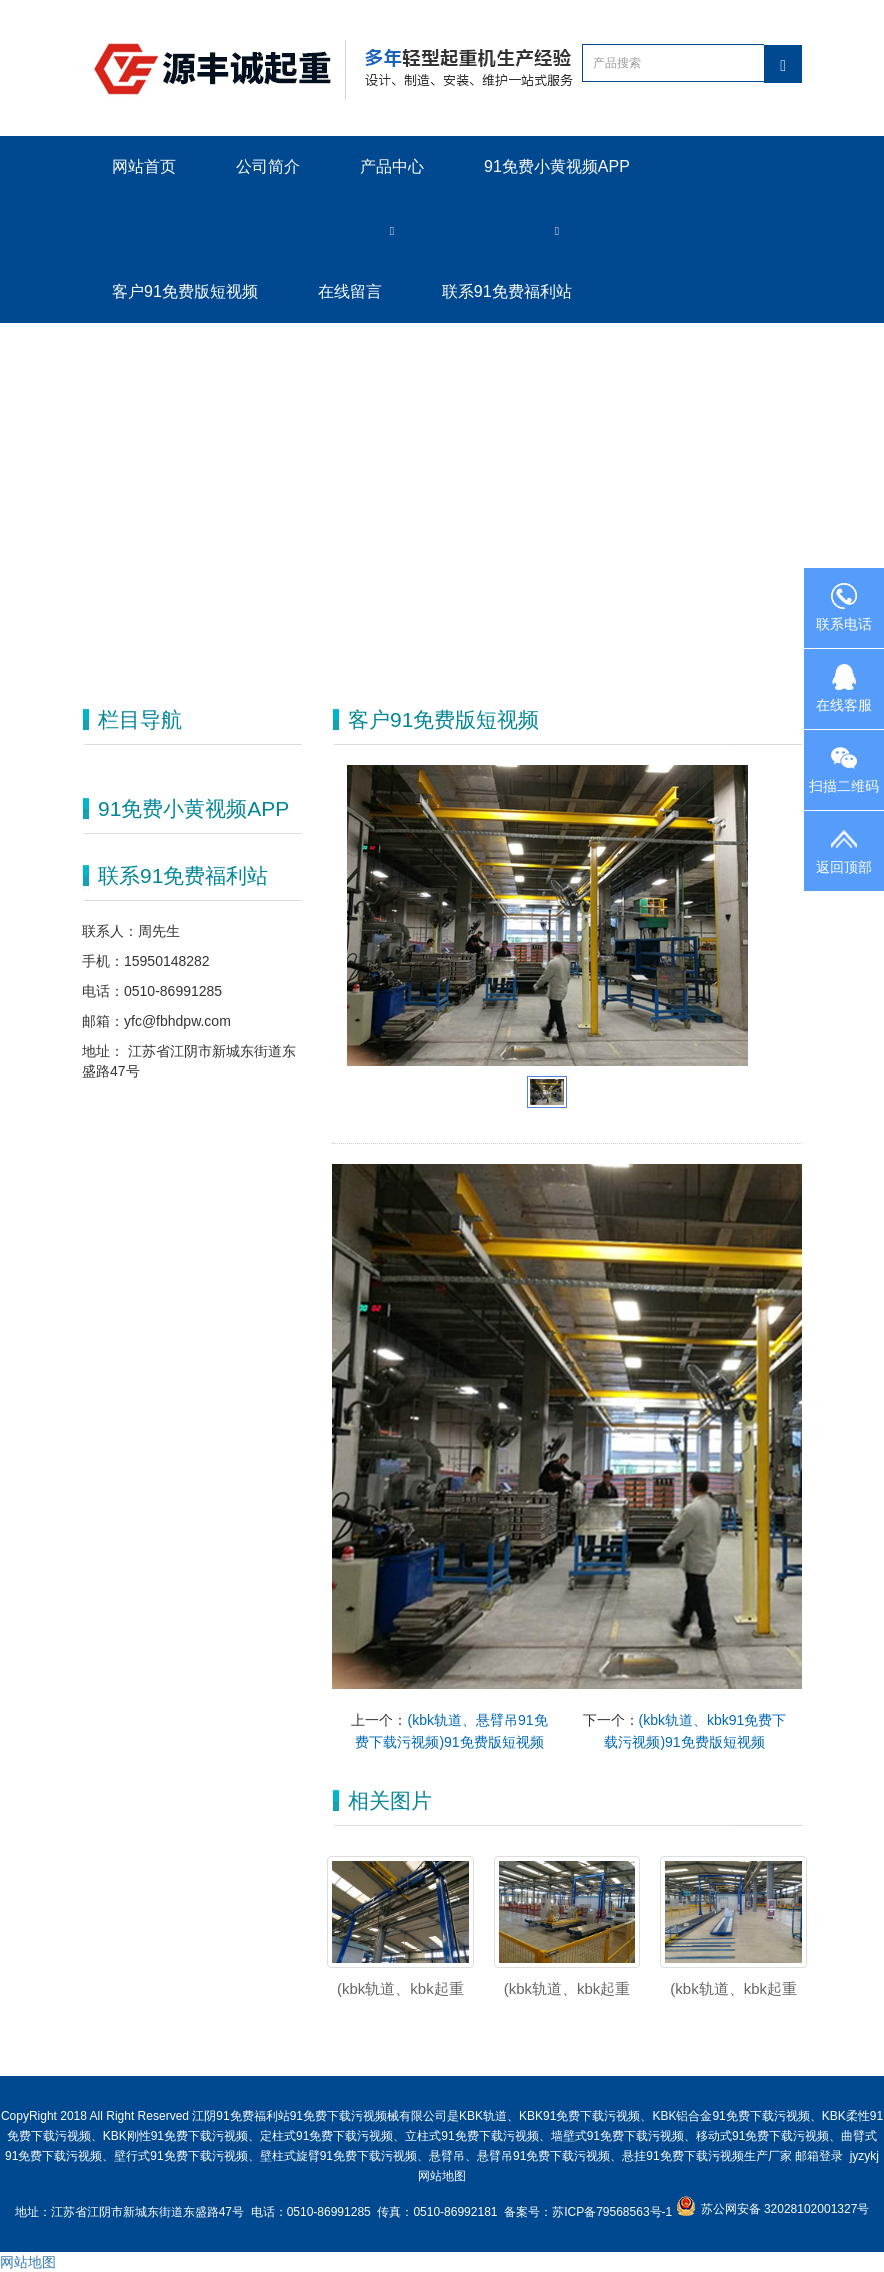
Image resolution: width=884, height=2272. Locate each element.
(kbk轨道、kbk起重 (733, 1988)
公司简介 (268, 166)
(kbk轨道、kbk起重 (400, 1988)
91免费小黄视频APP (557, 166)
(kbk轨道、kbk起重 (567, 1988)
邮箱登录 (819, 2156)
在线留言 (350, 291)
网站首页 (144, 166)
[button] (392, 229)
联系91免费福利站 (507, 291)
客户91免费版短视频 (185, 291)
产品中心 (392, 166)
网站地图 (442, 2176)
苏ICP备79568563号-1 (613, 2212)
